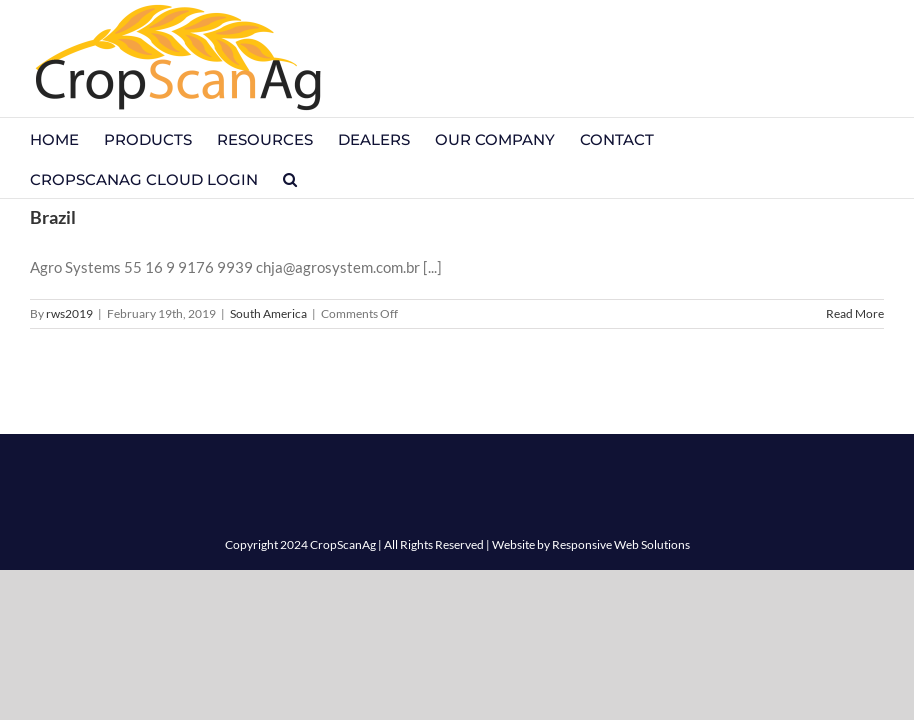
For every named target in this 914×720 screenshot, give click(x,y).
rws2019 (69, 313)
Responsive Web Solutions (621, 544)
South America (268, 313)
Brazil (53, 217)
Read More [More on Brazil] (855, 313)
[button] (290, 178)
